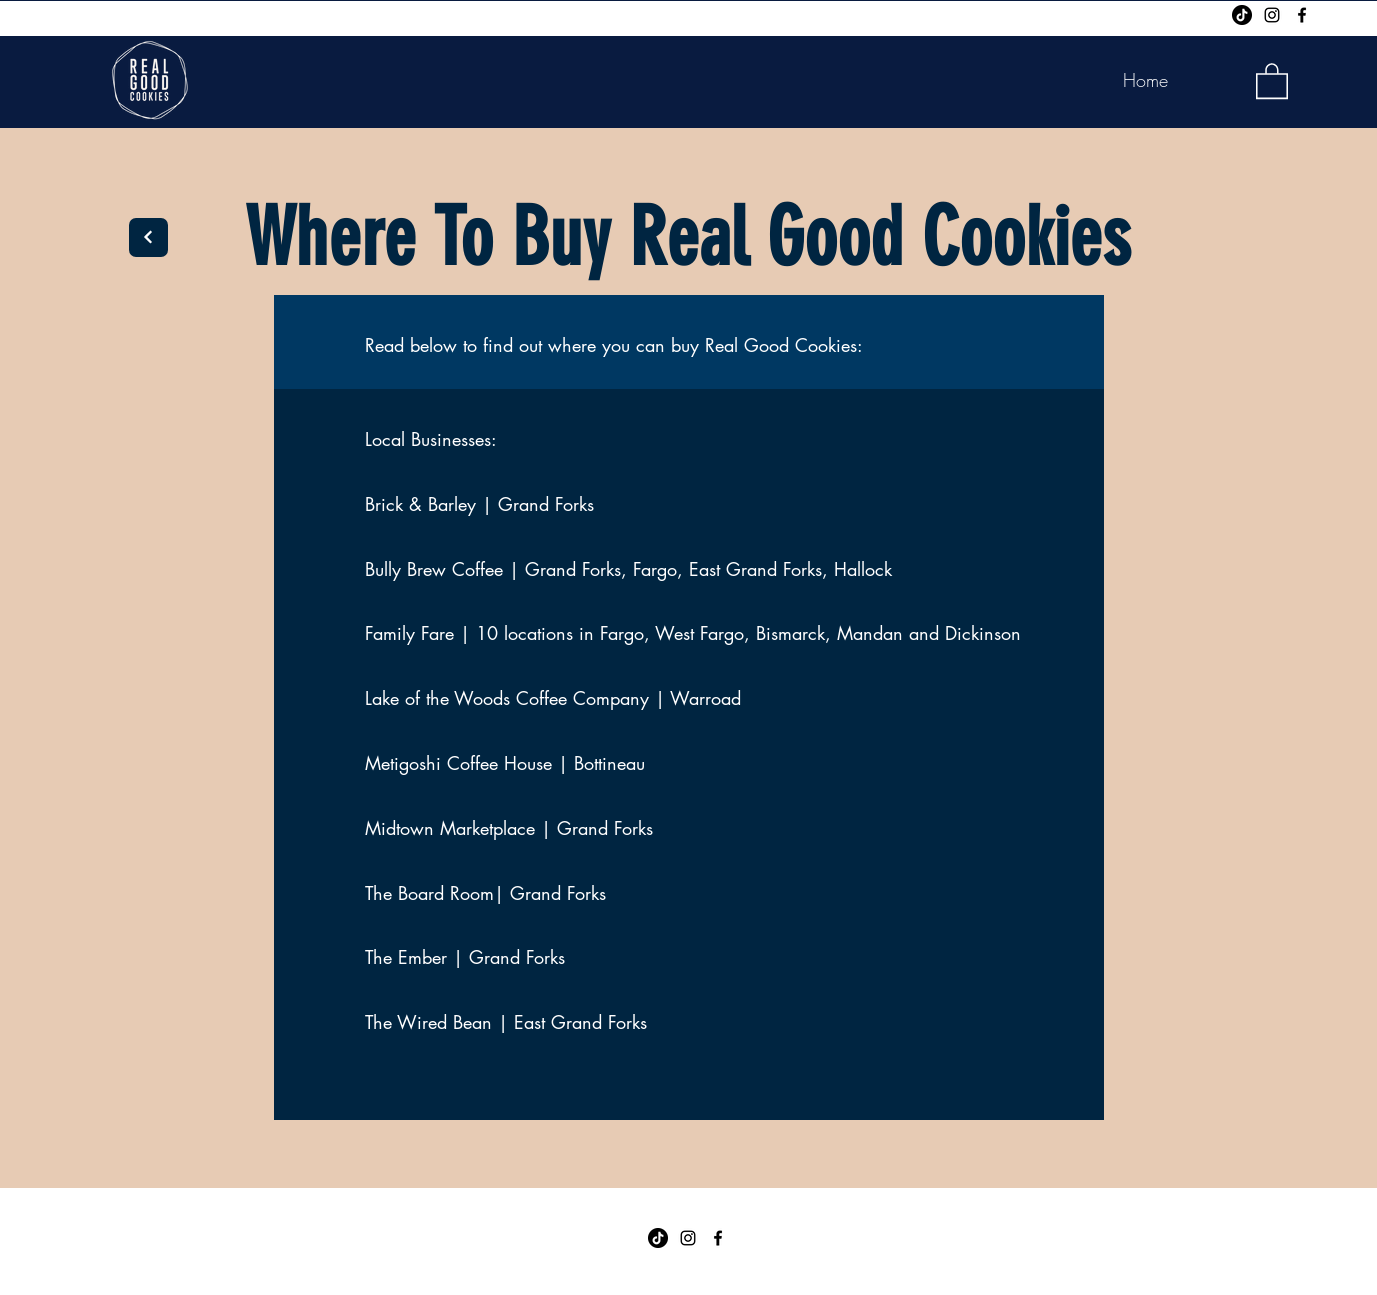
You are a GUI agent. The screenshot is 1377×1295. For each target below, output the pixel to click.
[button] (1272, 80)
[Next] (148, 237)
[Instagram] (1272, 15)
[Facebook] (1302, 15)
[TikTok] (1242, 15)
